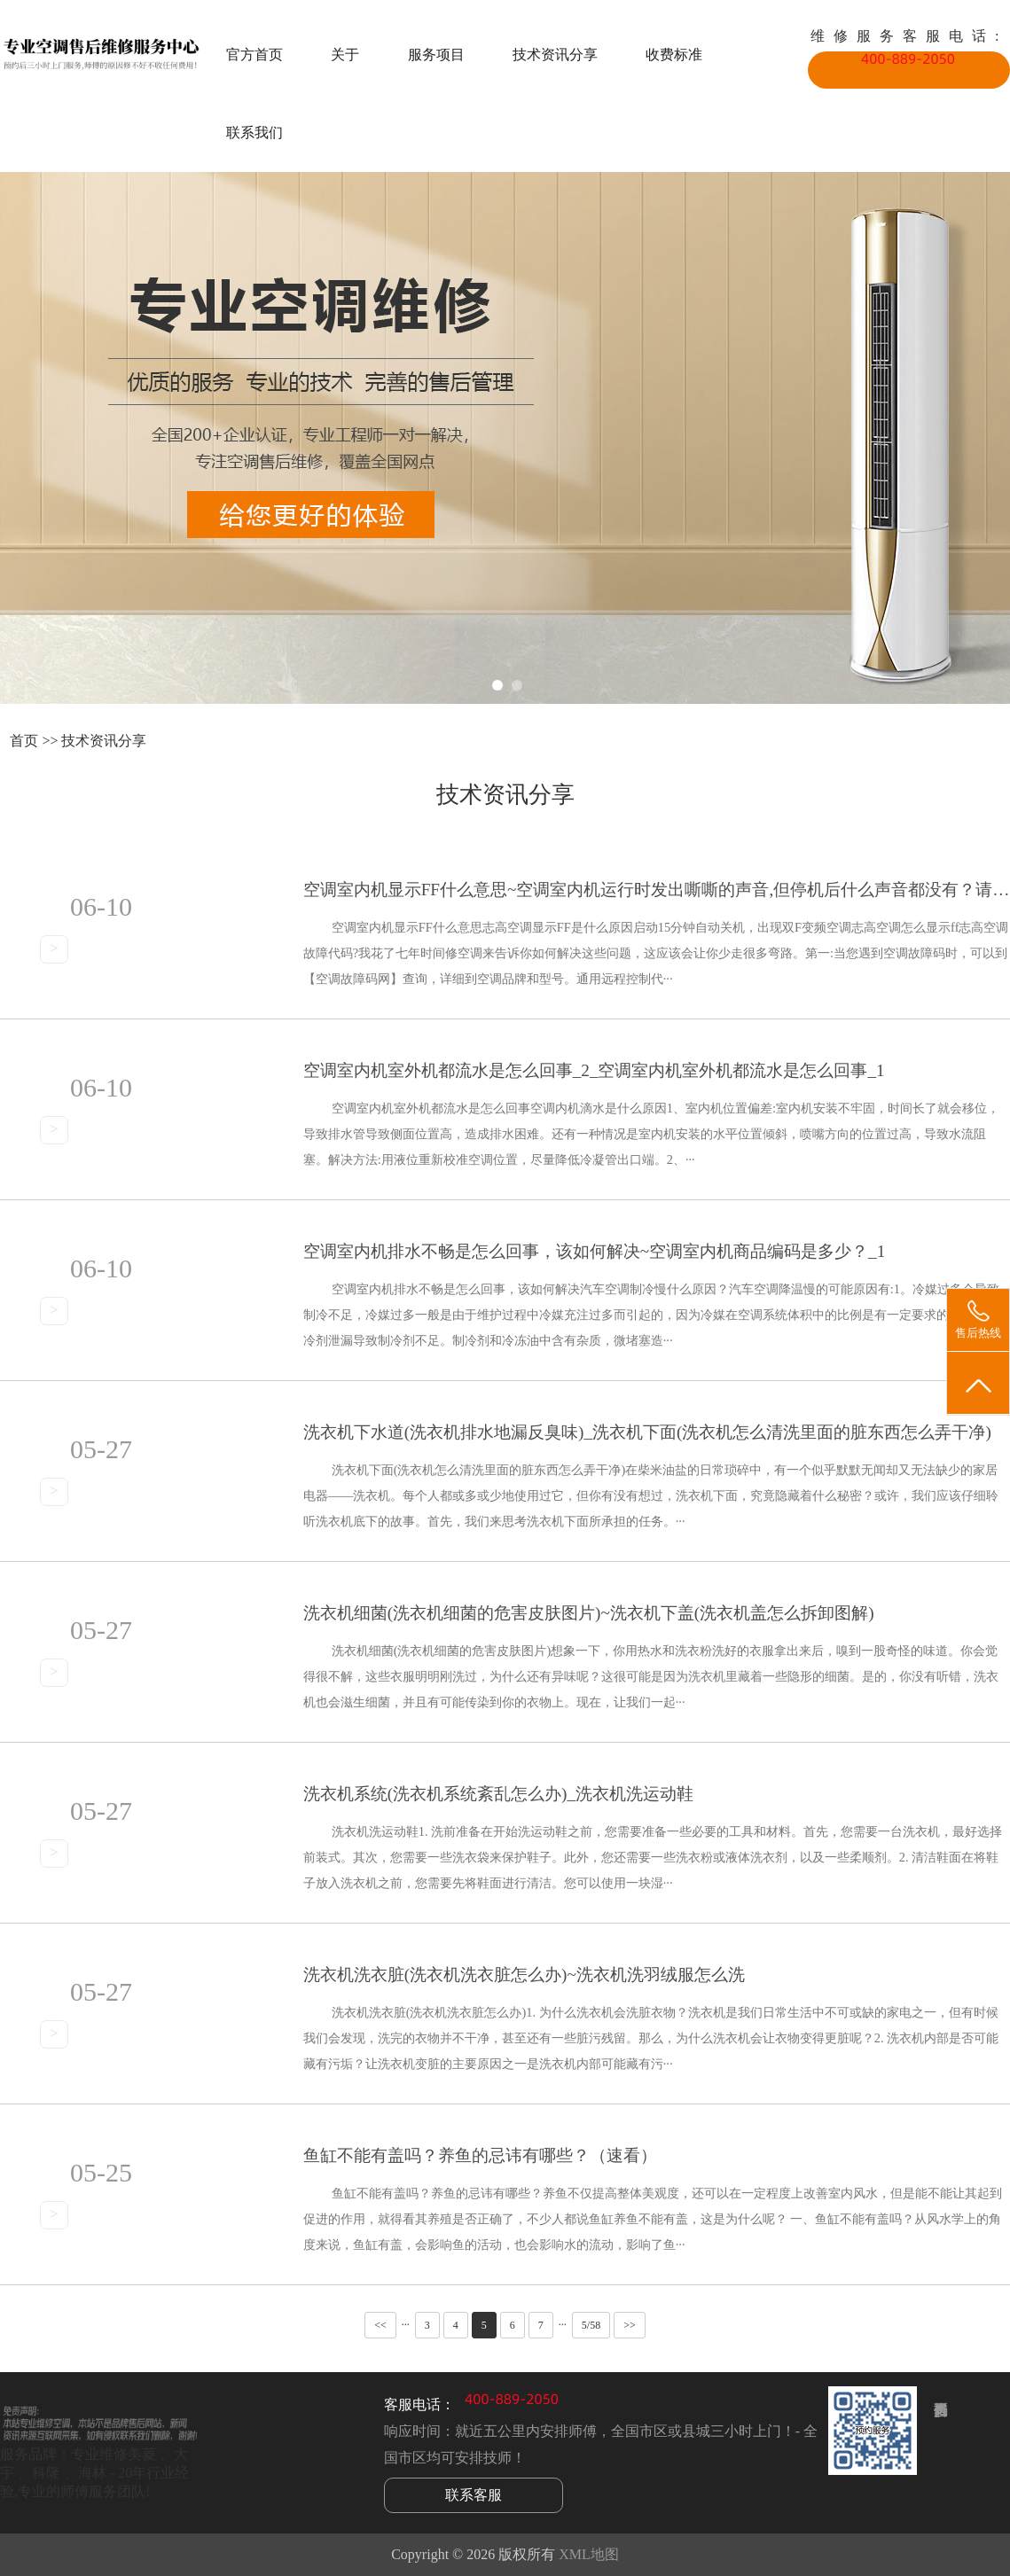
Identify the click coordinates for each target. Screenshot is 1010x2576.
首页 (24, 740)
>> (629, 2325)
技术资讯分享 (555, 54)
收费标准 (674, 54)
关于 (345, 54)
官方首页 (254, 54)
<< (380, 2325)
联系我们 (254, 132)
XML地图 (589, 2554)
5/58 (591, 2325)
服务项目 (436, 54)
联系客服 (473, 2494)
